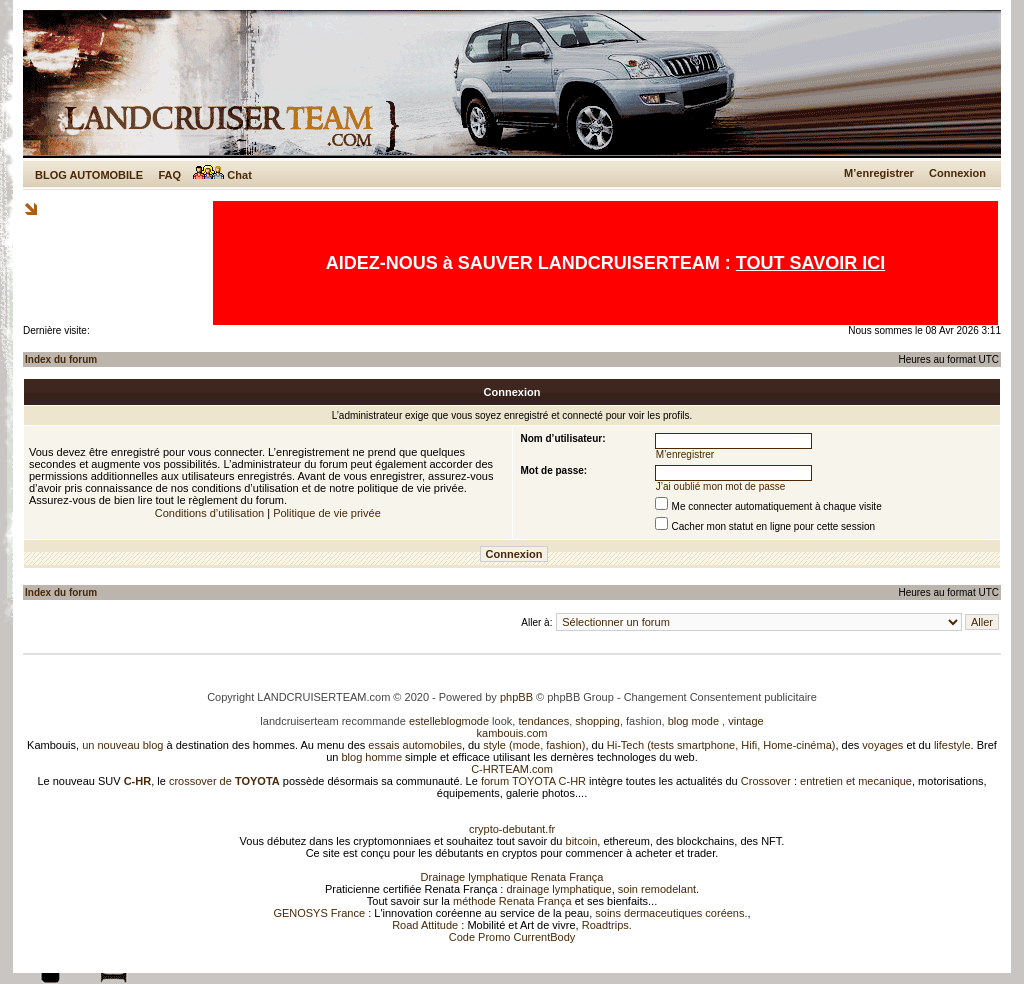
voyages (882, 745)
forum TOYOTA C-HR (533, 781)
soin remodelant (657, 889)
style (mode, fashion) (534, 745)
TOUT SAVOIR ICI (810, 263)
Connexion (957, 173)
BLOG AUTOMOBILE (89, 175)
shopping (597, 721)
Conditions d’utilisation (209, 513)
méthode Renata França (512, 901)
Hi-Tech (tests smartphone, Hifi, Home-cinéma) (721, 745)
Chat (222, 175)
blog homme (372, 757)
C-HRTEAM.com (512, 769)
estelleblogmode (449, 721)
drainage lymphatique (558, 889)
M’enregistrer (879, 173)
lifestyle (952, 745)
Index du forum (61, 359)
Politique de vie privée (327, 513)
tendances (543, 721)
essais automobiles (415, 745)
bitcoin (582, 841)
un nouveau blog (122, 745)
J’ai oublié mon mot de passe (721, 486)
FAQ (169, 175)
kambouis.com (512, 733)
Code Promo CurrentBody (512, 937)
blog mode (693, 721)
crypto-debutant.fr (512, 829)
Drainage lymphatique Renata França (512, 877)
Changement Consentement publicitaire (720, 697)
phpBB (516, 697)
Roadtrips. (607, 925)
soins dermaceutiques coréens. (671, 913)
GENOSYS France (319, 913)
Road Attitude (425, 925)
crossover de (223, 781)
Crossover (766, 781)
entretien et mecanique (856, 781)
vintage (745, 721)
